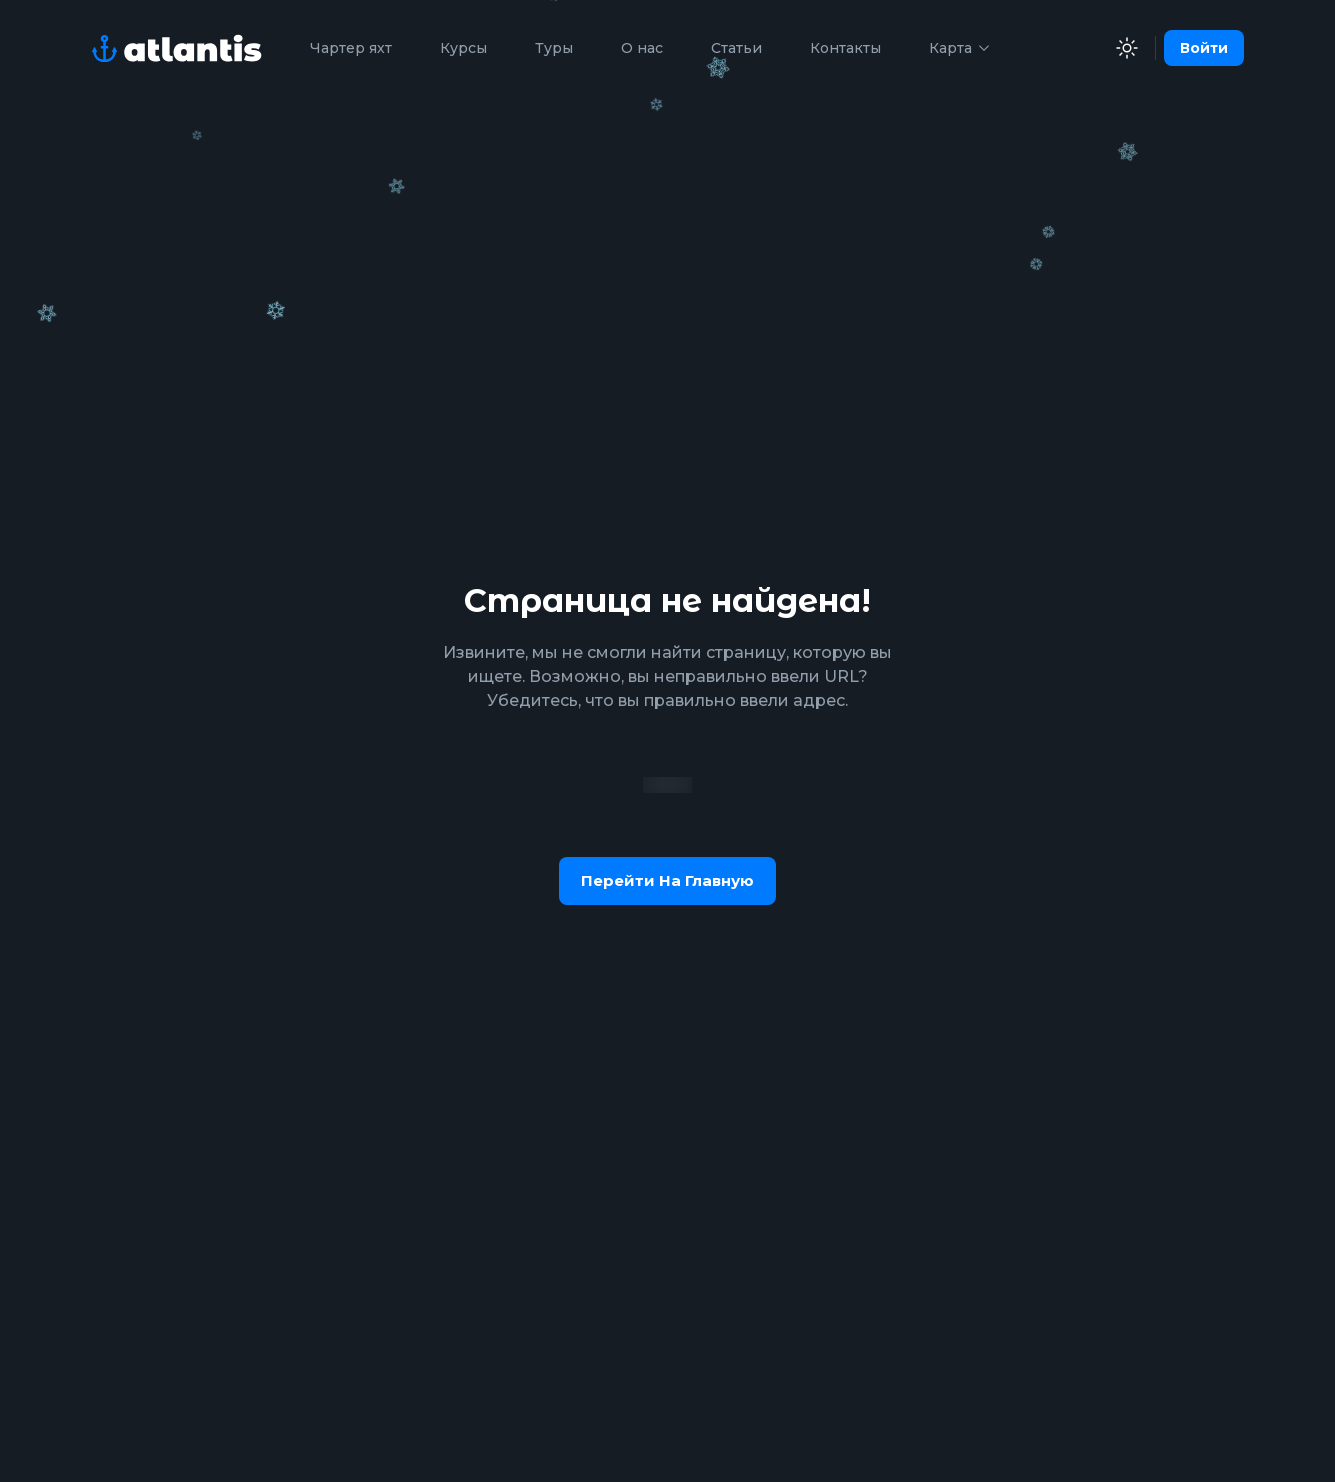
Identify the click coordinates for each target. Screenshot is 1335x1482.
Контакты (845, 48)
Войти (1204, 48)
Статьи (736, 48)
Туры (554, 48)
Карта (960, 48)
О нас (642, 48)
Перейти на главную (667, 881)
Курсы (463, 48)
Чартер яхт (351, 48)
